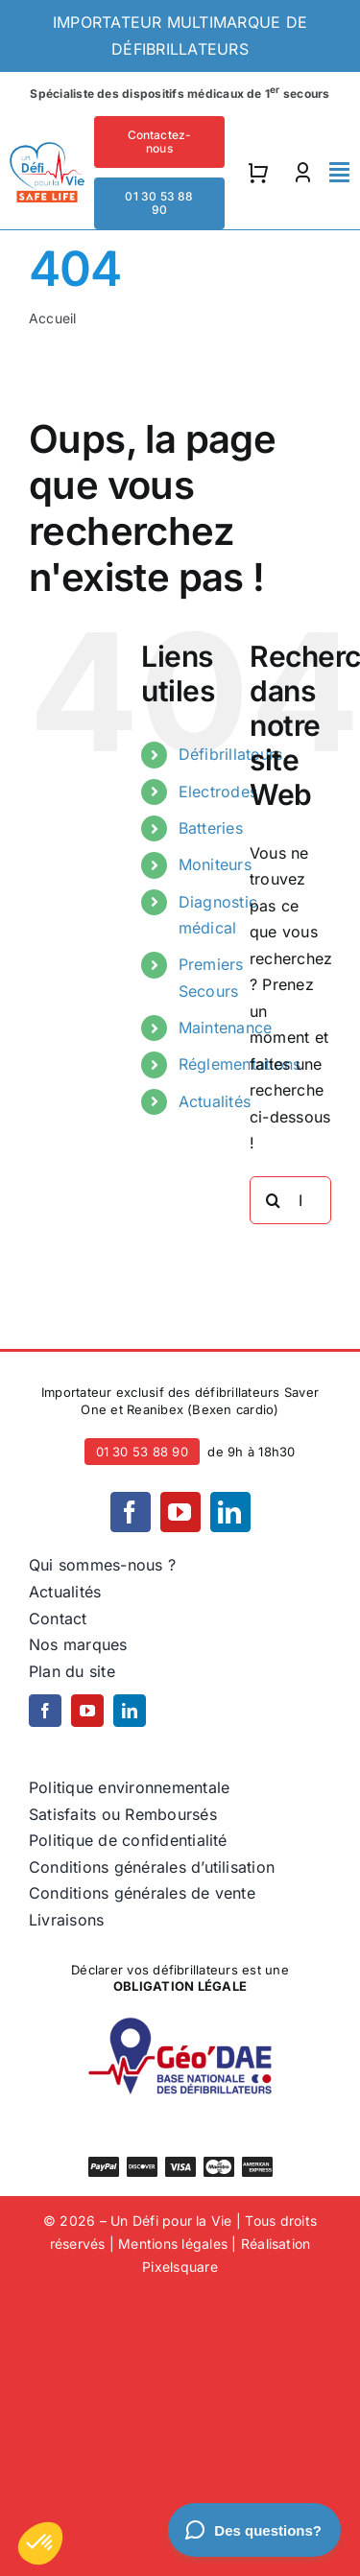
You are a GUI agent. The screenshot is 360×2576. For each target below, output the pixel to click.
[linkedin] (230, 1512)
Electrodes (218, 791)
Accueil (53, 318)
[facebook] (130, 1512)
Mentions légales (173, 2243)
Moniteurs (215, 864)
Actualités (215, 1101)
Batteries (211, 828)
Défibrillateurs (231, 754)
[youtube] (180, 1512)
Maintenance (226, 1027)
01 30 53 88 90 (142, 1451)
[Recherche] (274, 1200)
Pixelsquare (180, 2266)
